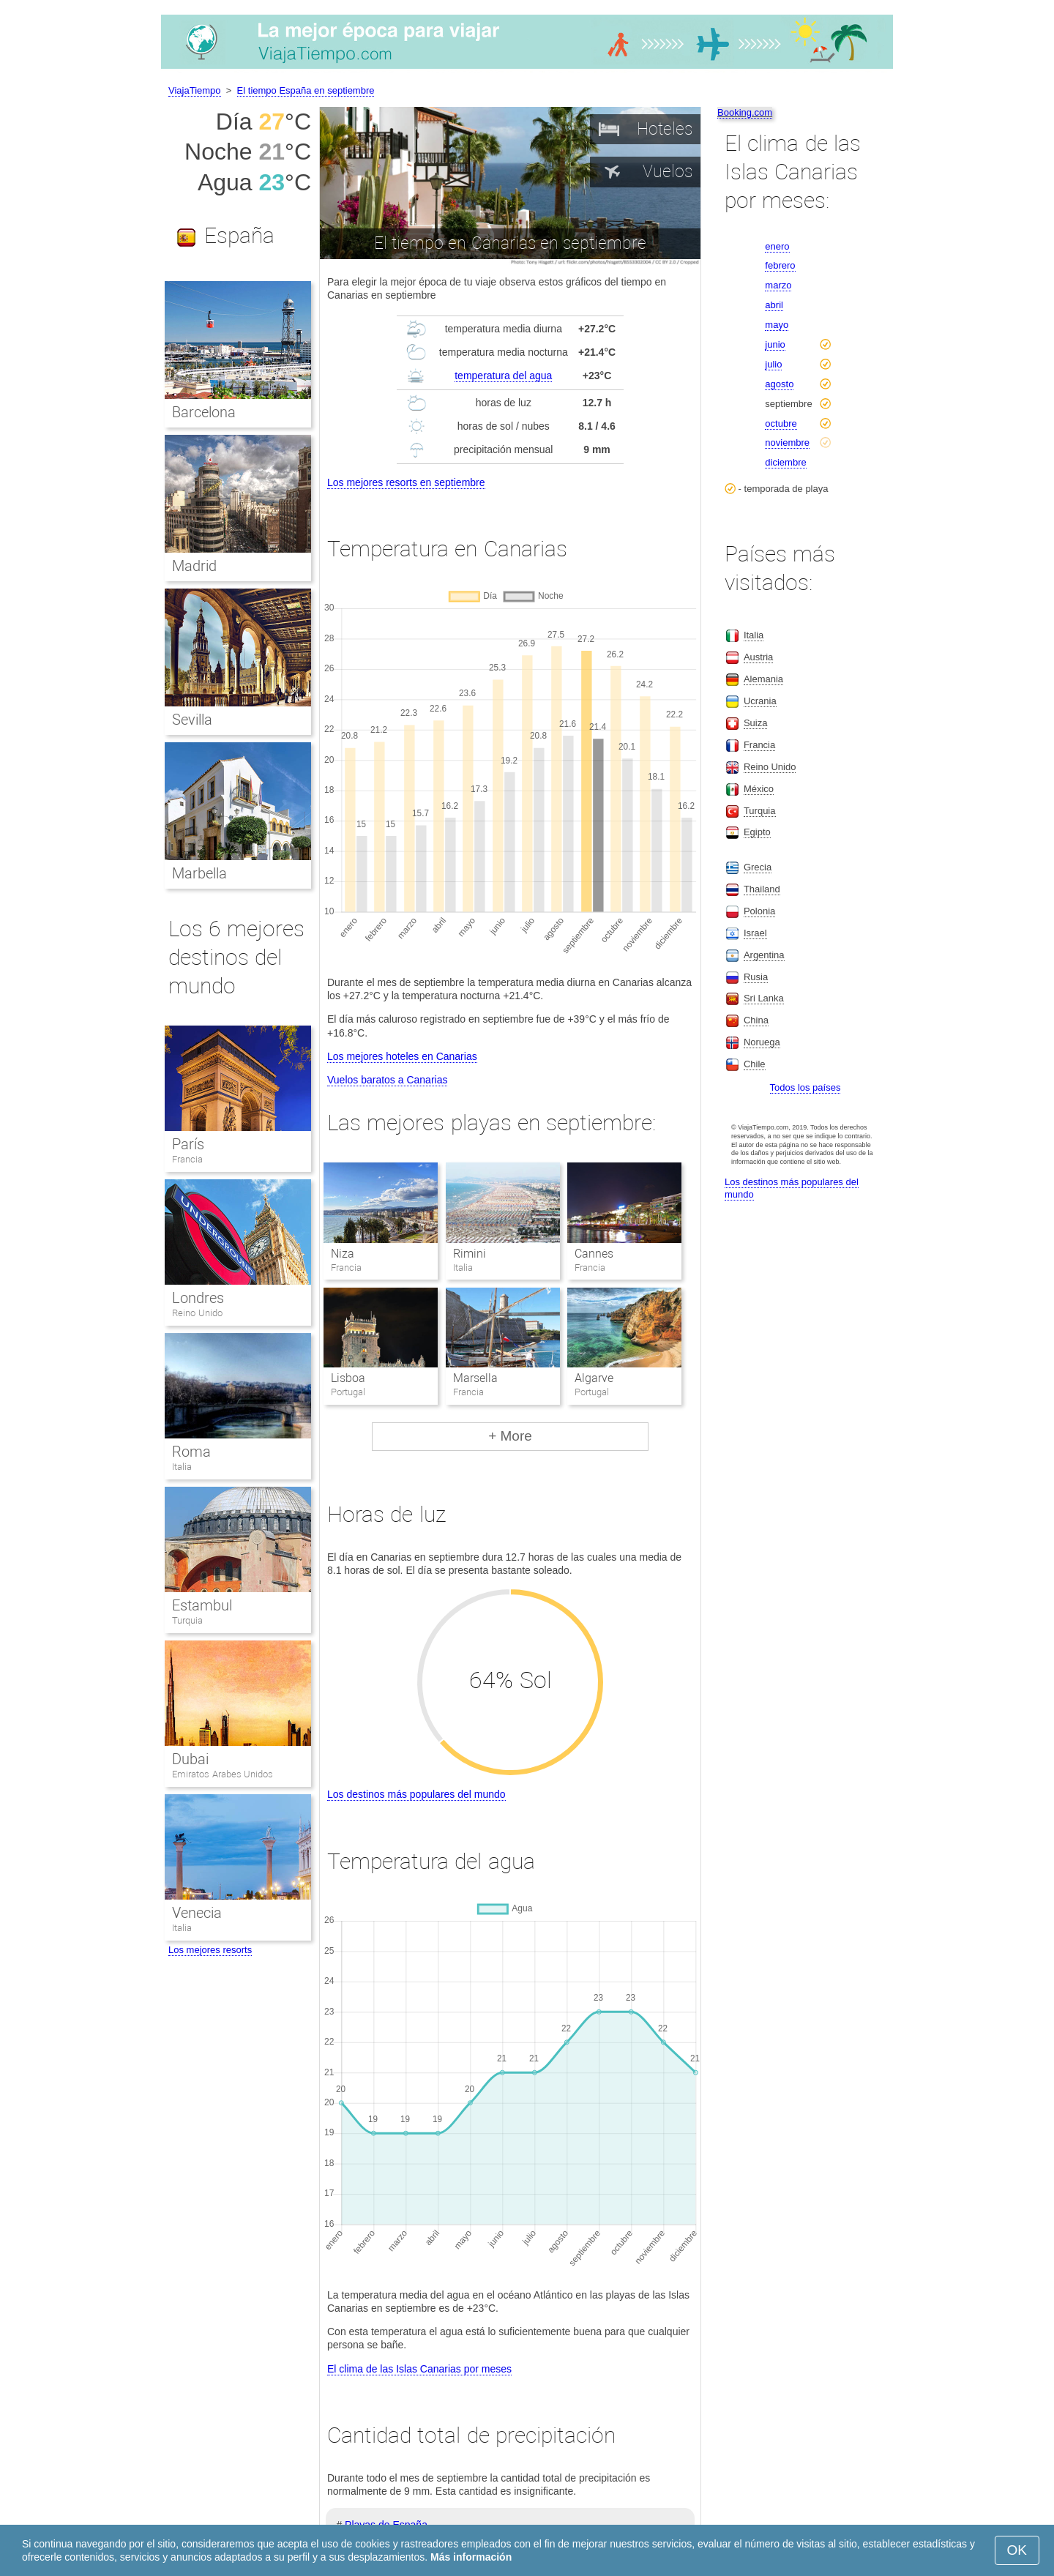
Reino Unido (197, 1312)
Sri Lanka (764, 998)
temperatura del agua (503, 375)
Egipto (757, 831)
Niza (342, 1254)
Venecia (197, 1913)
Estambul (202, 1605)
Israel (755, 932)
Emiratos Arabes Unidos (222, 1774)
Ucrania (760, 700)
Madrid (194, 566)
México (759, 788)
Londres (198, 1298)
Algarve (594, 1378)
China (756, 1020)
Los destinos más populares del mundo (416, 1794)
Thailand (762, 889)
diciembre (785, 462)
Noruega (762, 1042)
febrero (780, 265)
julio (773, 364)
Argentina (764, 954)
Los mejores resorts (210, 1949)
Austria (758, 657)
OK (1017, 2550)
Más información (471, 2557)
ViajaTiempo (194, 90)
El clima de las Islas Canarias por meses (419, 2369)
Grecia (757, 867)
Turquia (187, 1620)
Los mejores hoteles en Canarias (402, 1056)
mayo (776, 324)
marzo (778, 285)
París (188, 1144)
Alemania (763, 678)
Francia (187, 1159)
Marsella (475, 1378)
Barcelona (204, 412)
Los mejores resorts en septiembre (406, 482)
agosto (779, 383)
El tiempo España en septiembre (306, 90)
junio (775, 344)
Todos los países (805, 1087)
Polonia (759, 911)
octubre (780, 423)
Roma (191, 1451)
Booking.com (744, 112)
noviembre (787, 442)
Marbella (199, 873)
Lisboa (348, 1378)
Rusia (756, 976)
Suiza (756, 722)
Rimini (469, 1254)
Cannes (594, 1254)
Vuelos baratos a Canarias (387, 1080)
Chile (755, 1064)
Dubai (190, 1759)
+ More (510, 1436)
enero (777, 246)
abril (774, 304)
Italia (182, 1466)
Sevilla (192, 719)
